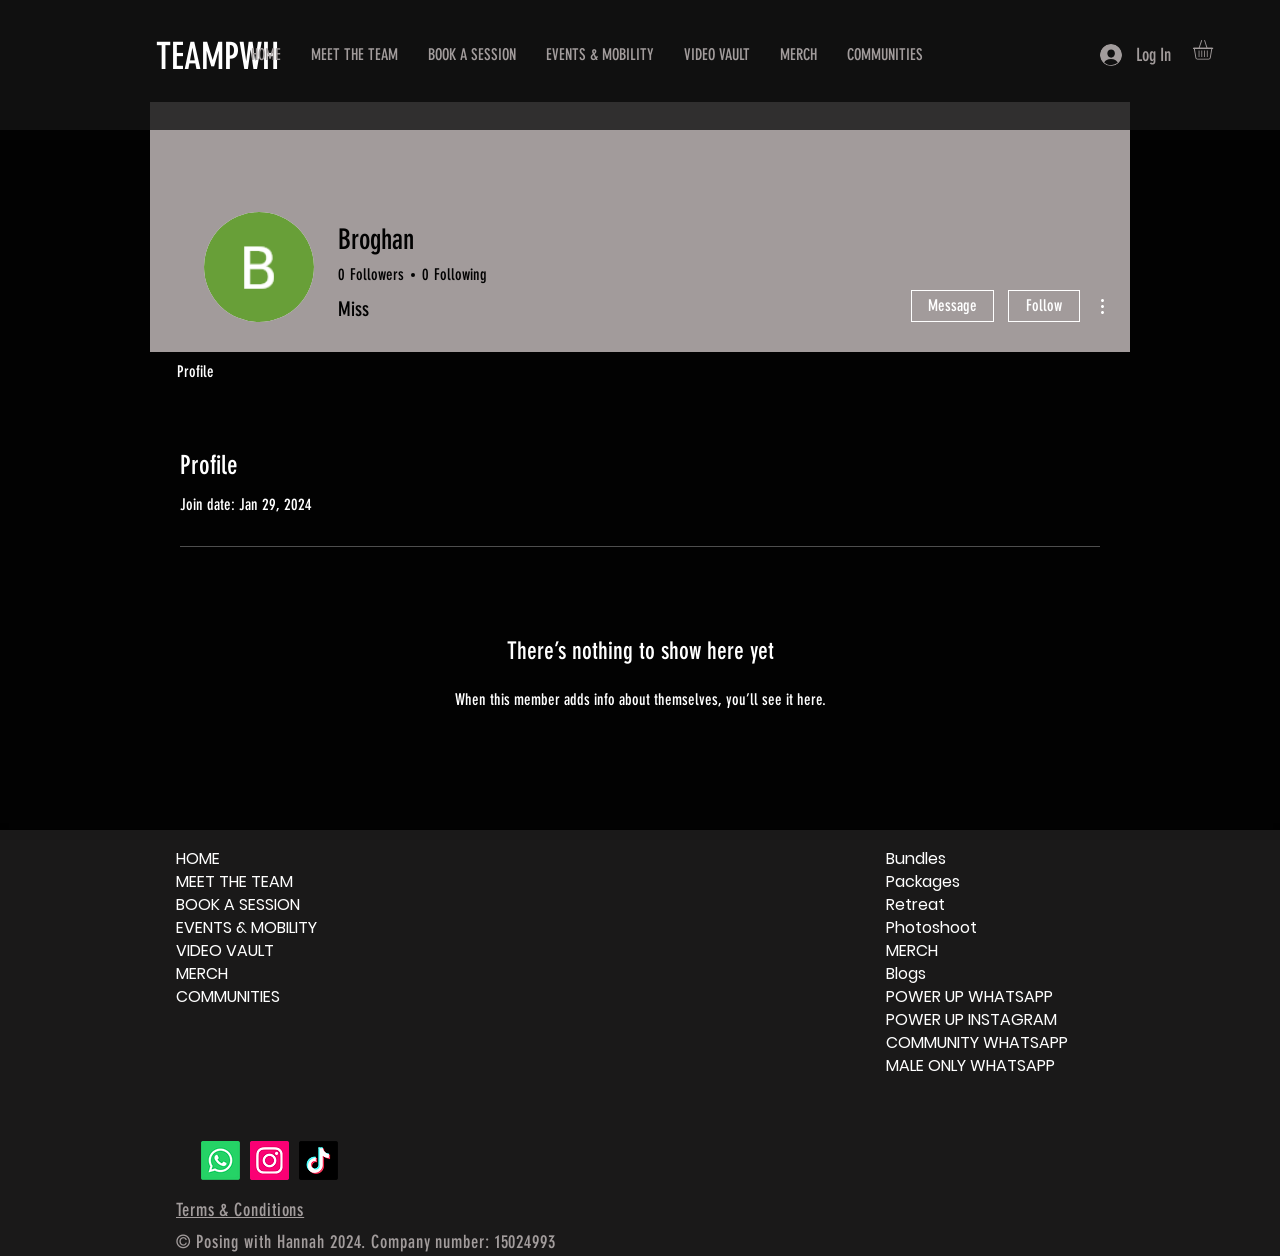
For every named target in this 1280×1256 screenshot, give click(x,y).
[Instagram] (269, 1160)
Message (952, 305)
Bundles (916, 858)
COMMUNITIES (228, 996)
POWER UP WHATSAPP (969, 996)
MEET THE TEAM (234, 881)
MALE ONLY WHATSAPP (970, 1065)
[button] (1214, 50)
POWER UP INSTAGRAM (971, 1019)
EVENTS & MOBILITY (246, 927)
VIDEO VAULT (225, 950)
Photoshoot (931, 927)
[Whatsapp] (220, 1160)
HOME (198, 858)
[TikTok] (318, 1160)
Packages (923, 881)
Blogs (906, 973)
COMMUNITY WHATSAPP (977, 1042)
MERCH (202, 973)
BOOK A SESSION (238, 904)
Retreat (915, 904)
